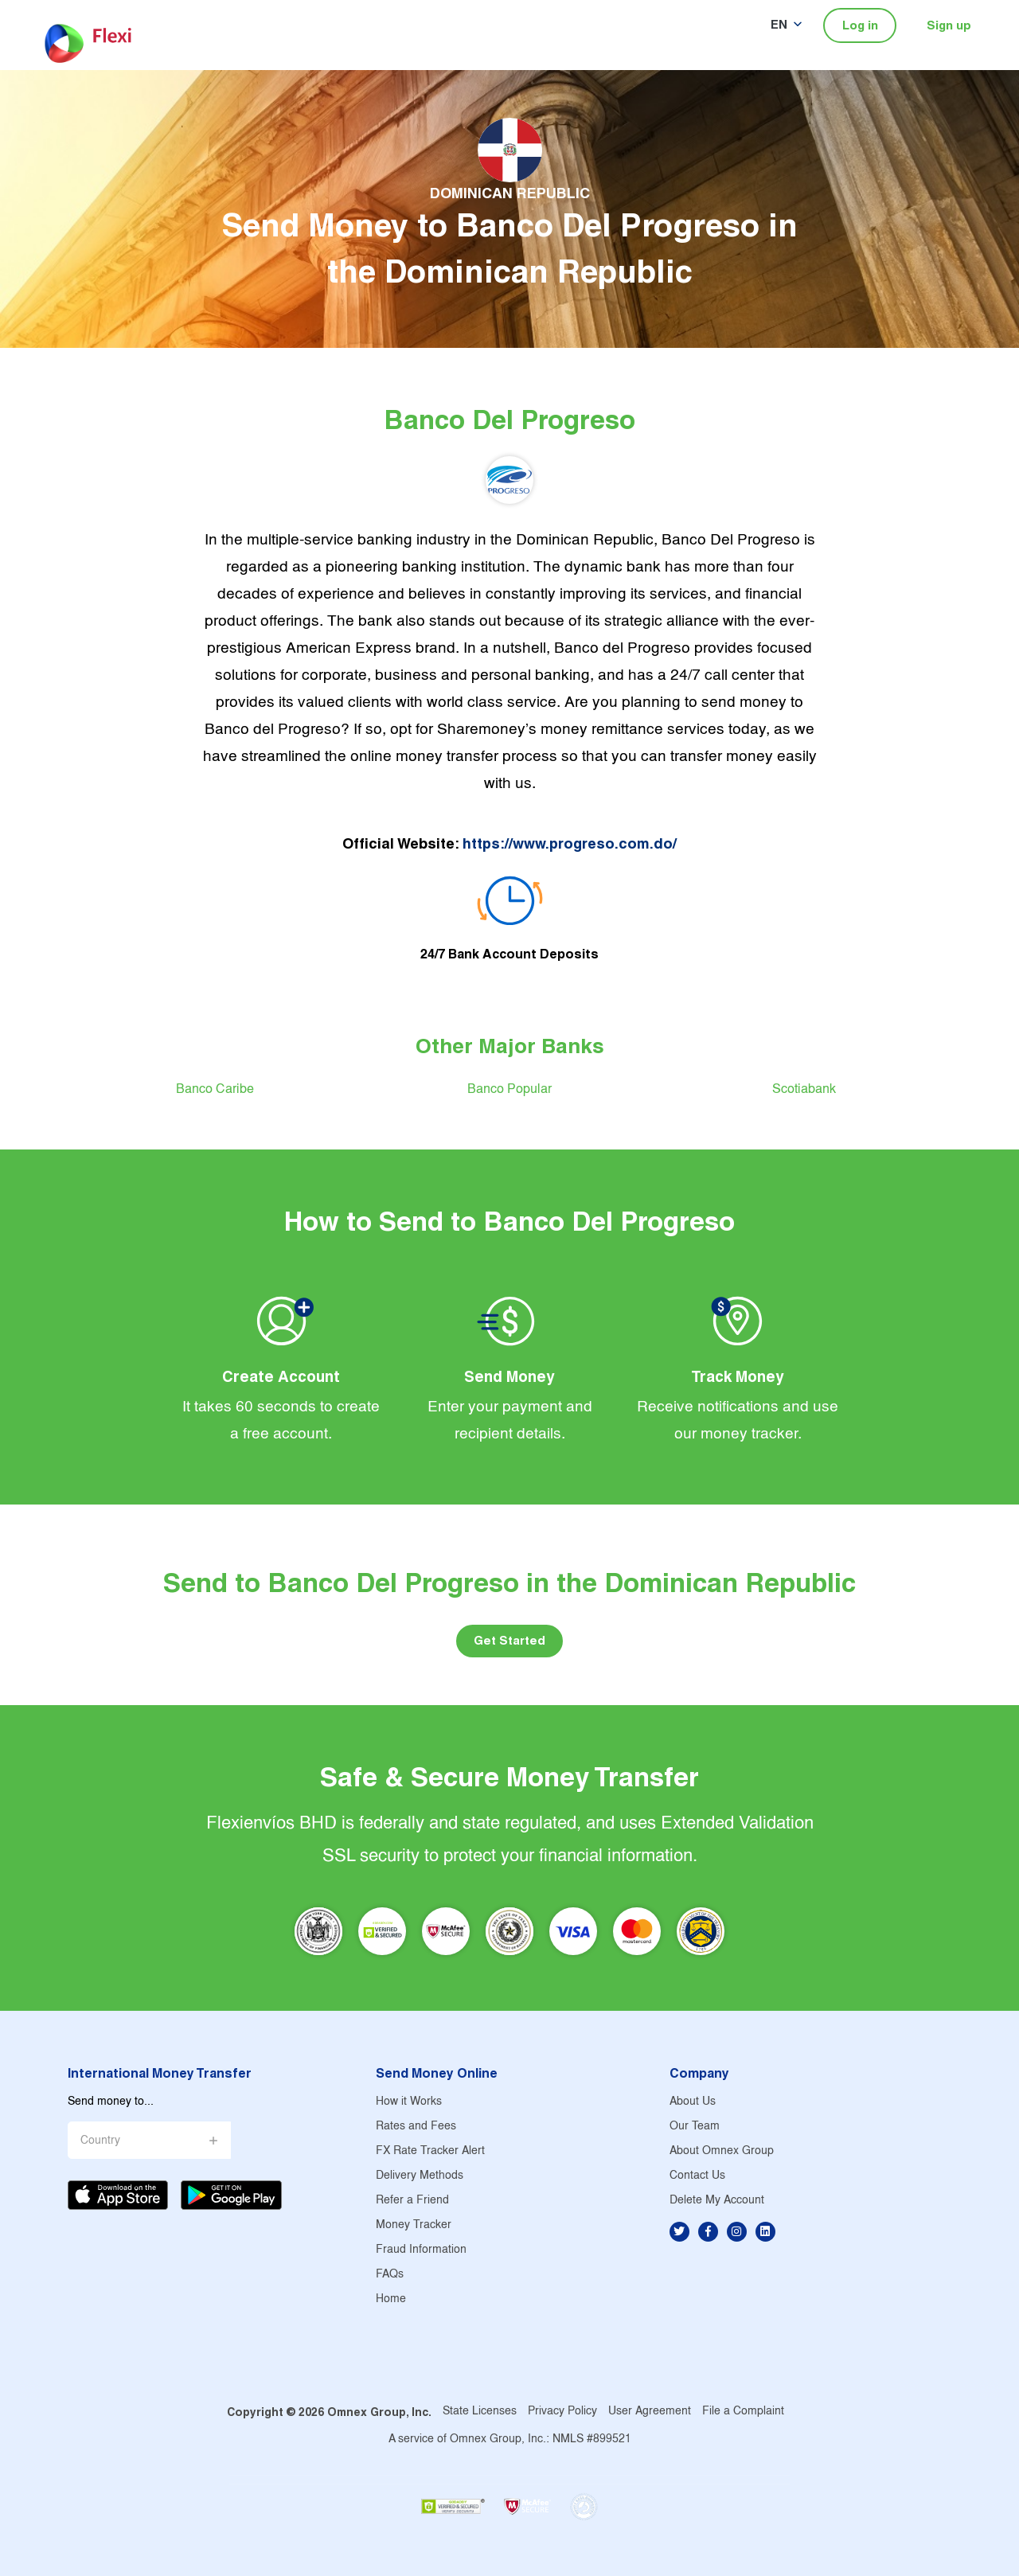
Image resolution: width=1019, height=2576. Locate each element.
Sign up (949, 25)
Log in (860, 25)
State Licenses (480, 2411)
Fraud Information (421, 2250)
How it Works (409, 2102)
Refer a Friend (412, 2200)
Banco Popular (509, 1089)
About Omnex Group (722, 2151)
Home (391, 2299)
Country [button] (100, 2141)
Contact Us (697, 2176)
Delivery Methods (419, 2176)
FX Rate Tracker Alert (430, 2151)
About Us (693, 2102)
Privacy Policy (562, 2411)
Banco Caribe (215, 1089)
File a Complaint (743, 2411)
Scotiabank (804, 1089)
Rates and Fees (416, 2126)
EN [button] (779, 24)
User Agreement (649, 2411)
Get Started (509, 1640)
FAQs (390, 2274)
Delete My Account (717, 2200)
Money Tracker (413, 2225)
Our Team (695, 2126)
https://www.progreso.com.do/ (570, 843)
